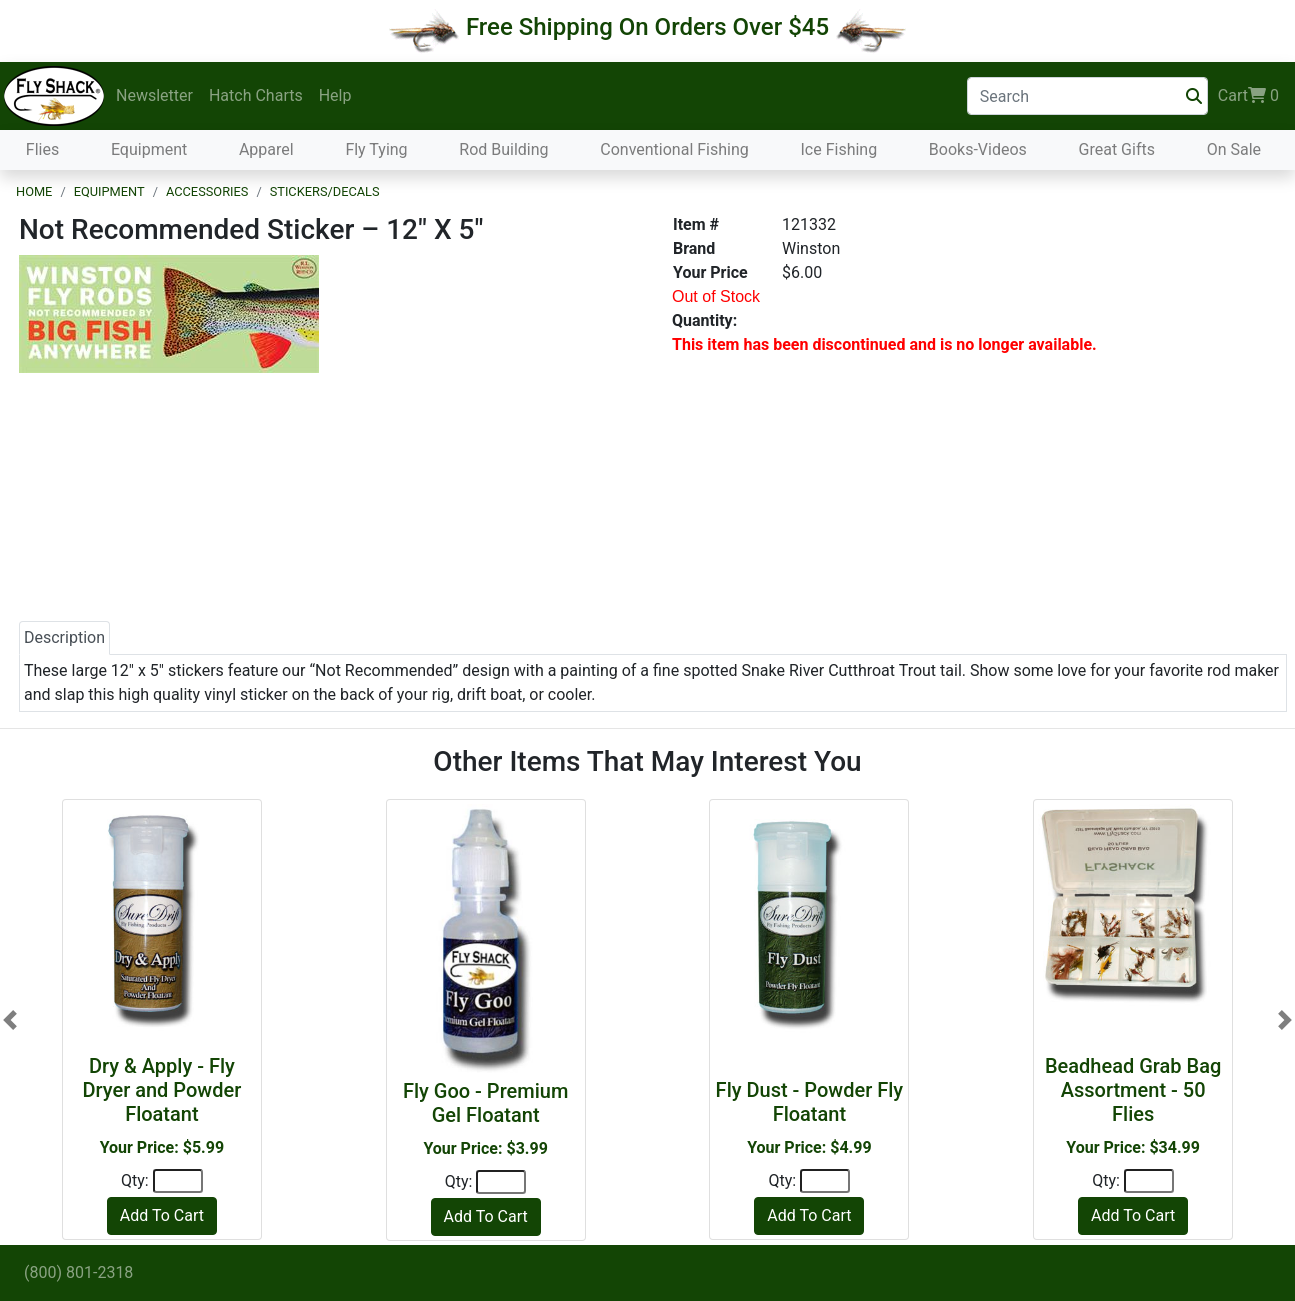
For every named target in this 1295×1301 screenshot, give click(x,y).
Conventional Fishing (674, 149)
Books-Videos (978, 149)
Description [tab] (64, 637)
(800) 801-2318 (78, 1272)
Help (335, 95)
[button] (10, 1020)
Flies (42, 149)
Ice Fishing (838, 149)
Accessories (207, 191)
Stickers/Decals (325, 191)
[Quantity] (178, 1181)
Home (34, 191)
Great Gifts (1117, 149)
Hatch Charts (256, 95)
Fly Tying (376, 149)
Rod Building (503, 149)
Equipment (149, 149)
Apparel (266, 149)
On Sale (1234, 149)
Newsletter (154, 95)
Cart (1248, 96)
